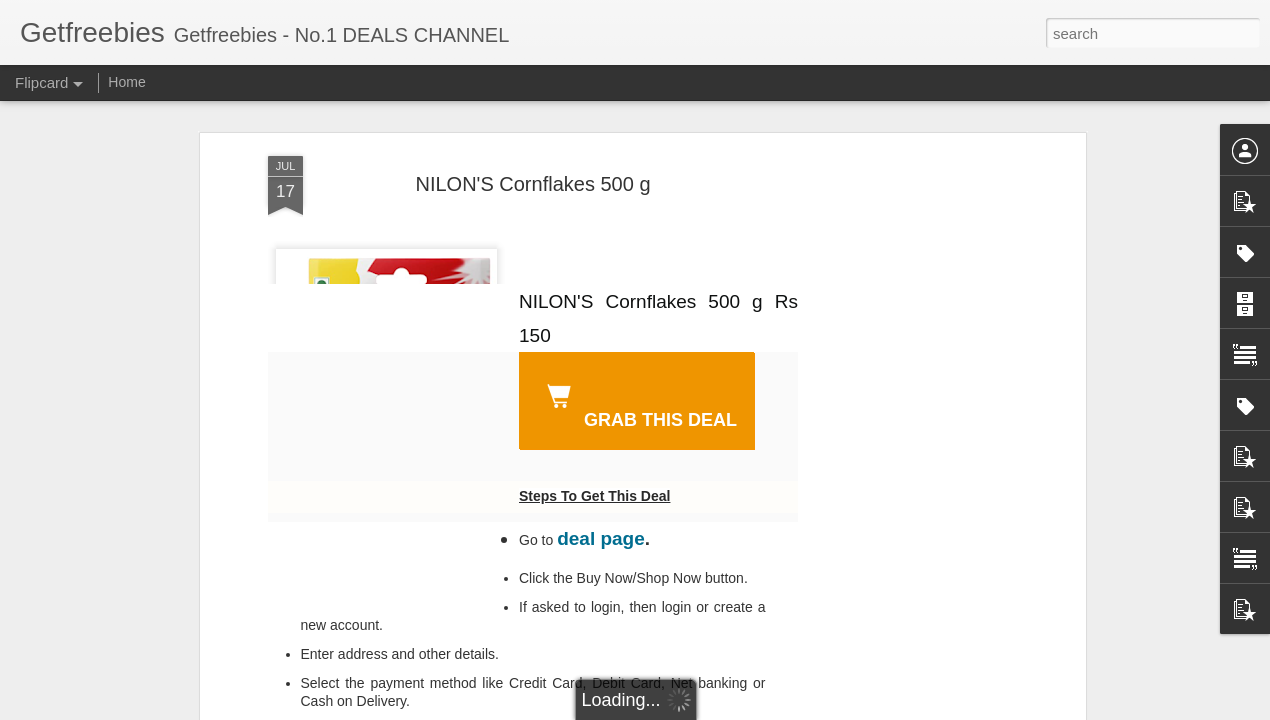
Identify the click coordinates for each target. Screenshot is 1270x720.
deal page (601, 538)
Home (126, 82)
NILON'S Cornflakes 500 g (532, 184)
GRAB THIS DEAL (638, 403)
